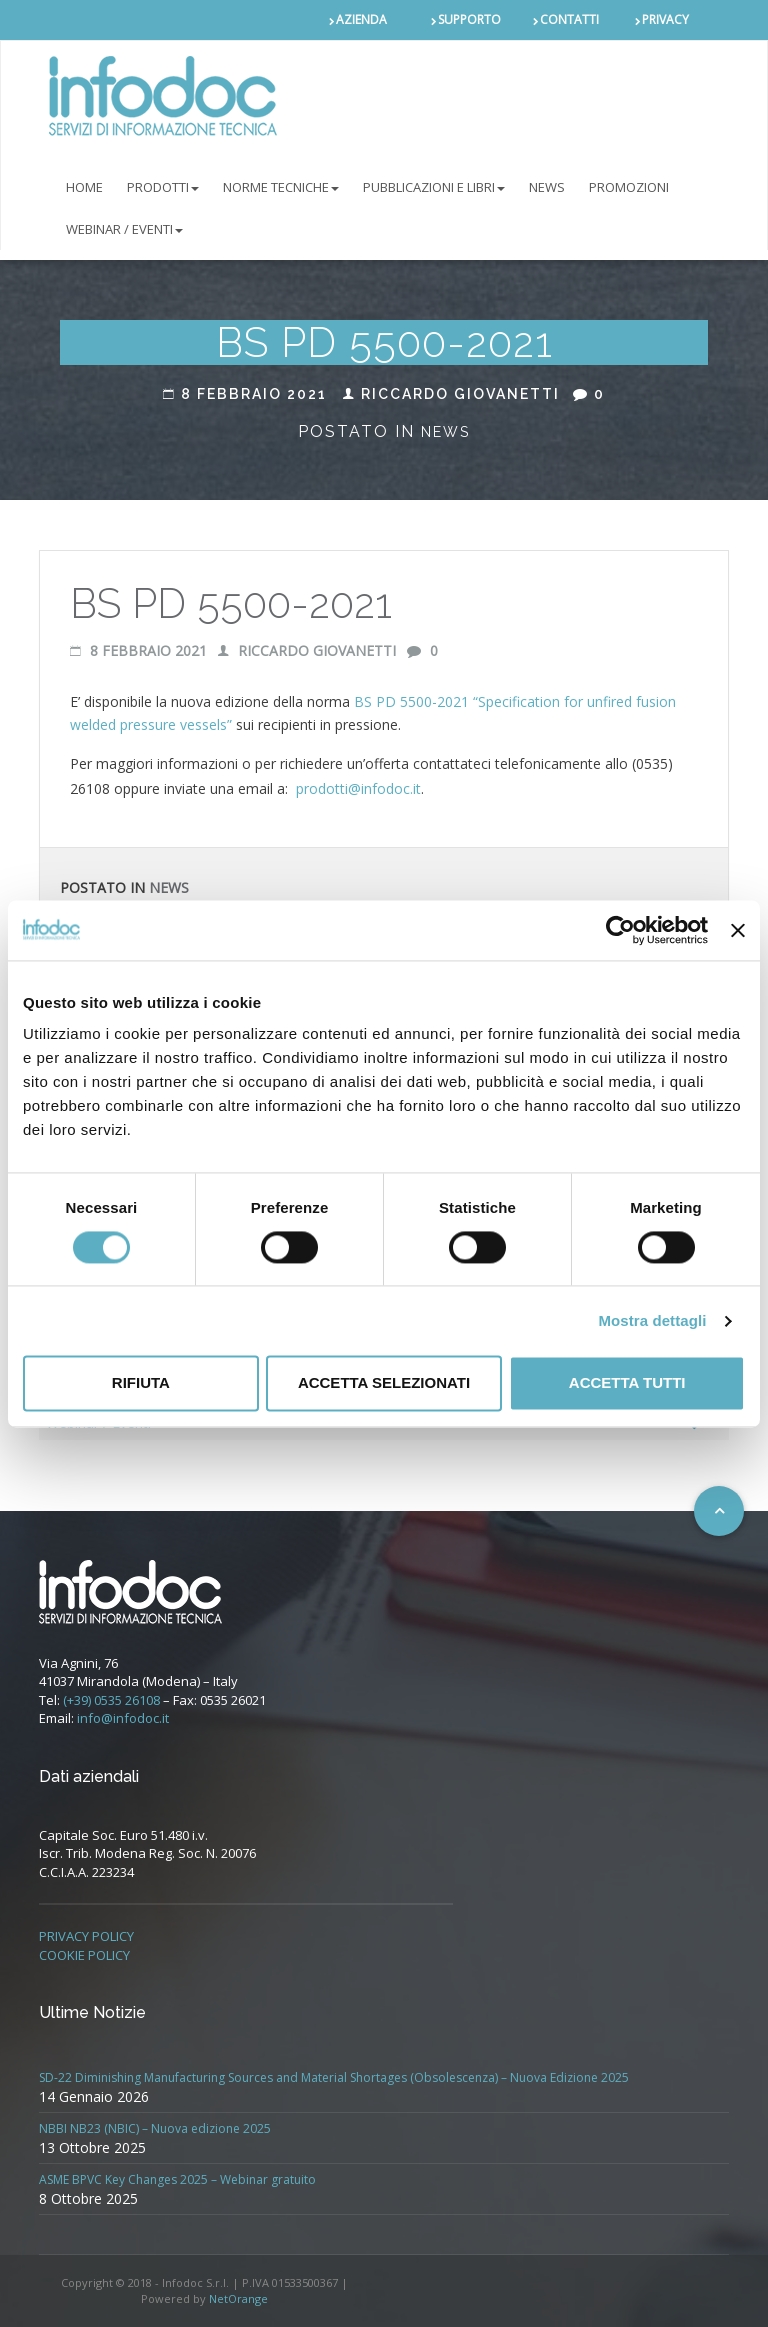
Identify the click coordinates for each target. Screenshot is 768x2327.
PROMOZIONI (629, 187)
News (445, 432)
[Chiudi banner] (738, 930)
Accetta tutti (627, 1383)
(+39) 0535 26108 (111, 1700)
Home (84, 187)
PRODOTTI (163, 187)
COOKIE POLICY (84, 1955)
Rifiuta (141, 1383)
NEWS (547, 187)
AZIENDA (361, 19)
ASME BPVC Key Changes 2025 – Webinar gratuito (177, 2179)
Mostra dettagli (652, 1320)
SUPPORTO (469, 19)
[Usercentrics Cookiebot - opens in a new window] (620, 930)
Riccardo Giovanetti (451, 394)
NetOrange (238, 2298)
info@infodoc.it (123, 1718)
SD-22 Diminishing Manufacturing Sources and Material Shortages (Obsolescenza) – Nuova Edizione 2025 (334, 2077)
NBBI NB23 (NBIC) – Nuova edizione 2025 (155, 2128)
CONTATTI (569, 19)
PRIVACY (665, 19)
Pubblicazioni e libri (434, 187)
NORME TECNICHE (281, 187)
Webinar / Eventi (124, 229)
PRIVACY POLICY (86, 1936)
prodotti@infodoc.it (358, 788)
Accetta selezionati (384, 1383)
